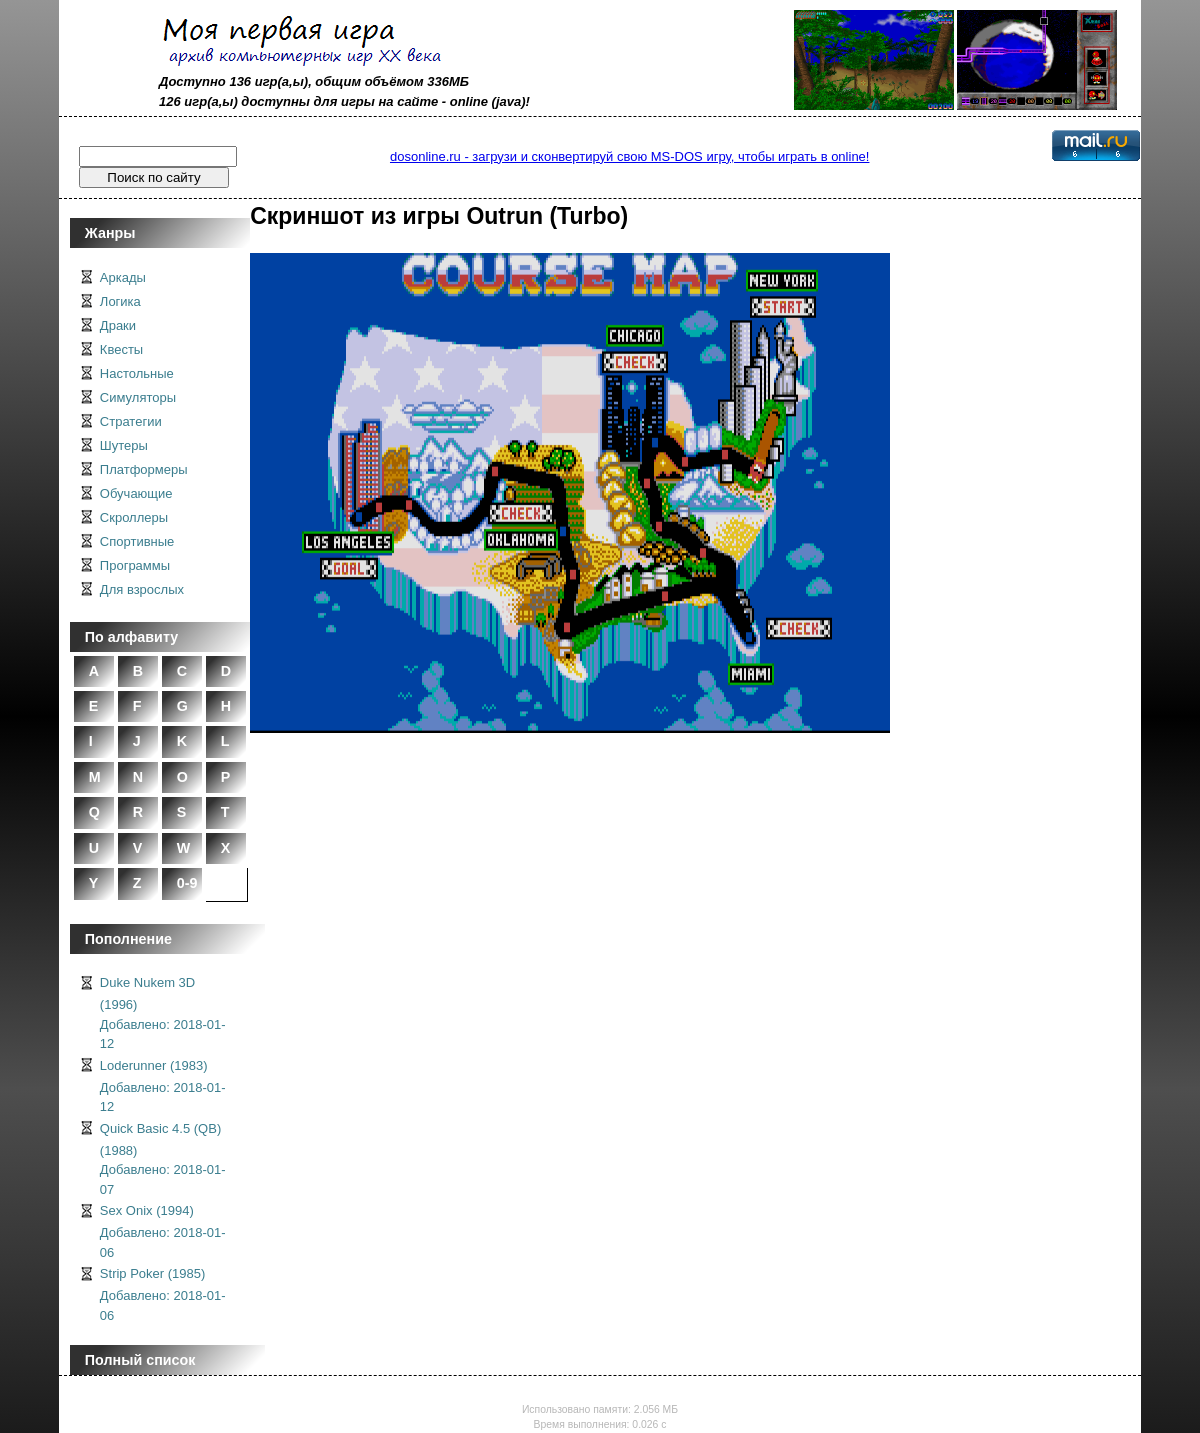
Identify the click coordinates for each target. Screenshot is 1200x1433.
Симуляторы (138, 397)
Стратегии (131, 421)
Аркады (123, 277)
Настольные (137, 373)
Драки (118, 325)
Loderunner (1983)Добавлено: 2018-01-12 (163, 1086)
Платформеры (144, 469)
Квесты (121, 349)
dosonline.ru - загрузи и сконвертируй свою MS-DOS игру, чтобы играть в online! (629, 156)
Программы (135, 565)
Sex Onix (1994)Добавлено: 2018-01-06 (163, 1231)
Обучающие (136, 493)
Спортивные (137, 541)
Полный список (140, 1360)
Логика (120, 301)
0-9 (187, 883)
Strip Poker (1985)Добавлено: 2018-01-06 (163, 1294)
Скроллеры (134, 517)
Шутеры (124, 445)
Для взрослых (142, 589)
